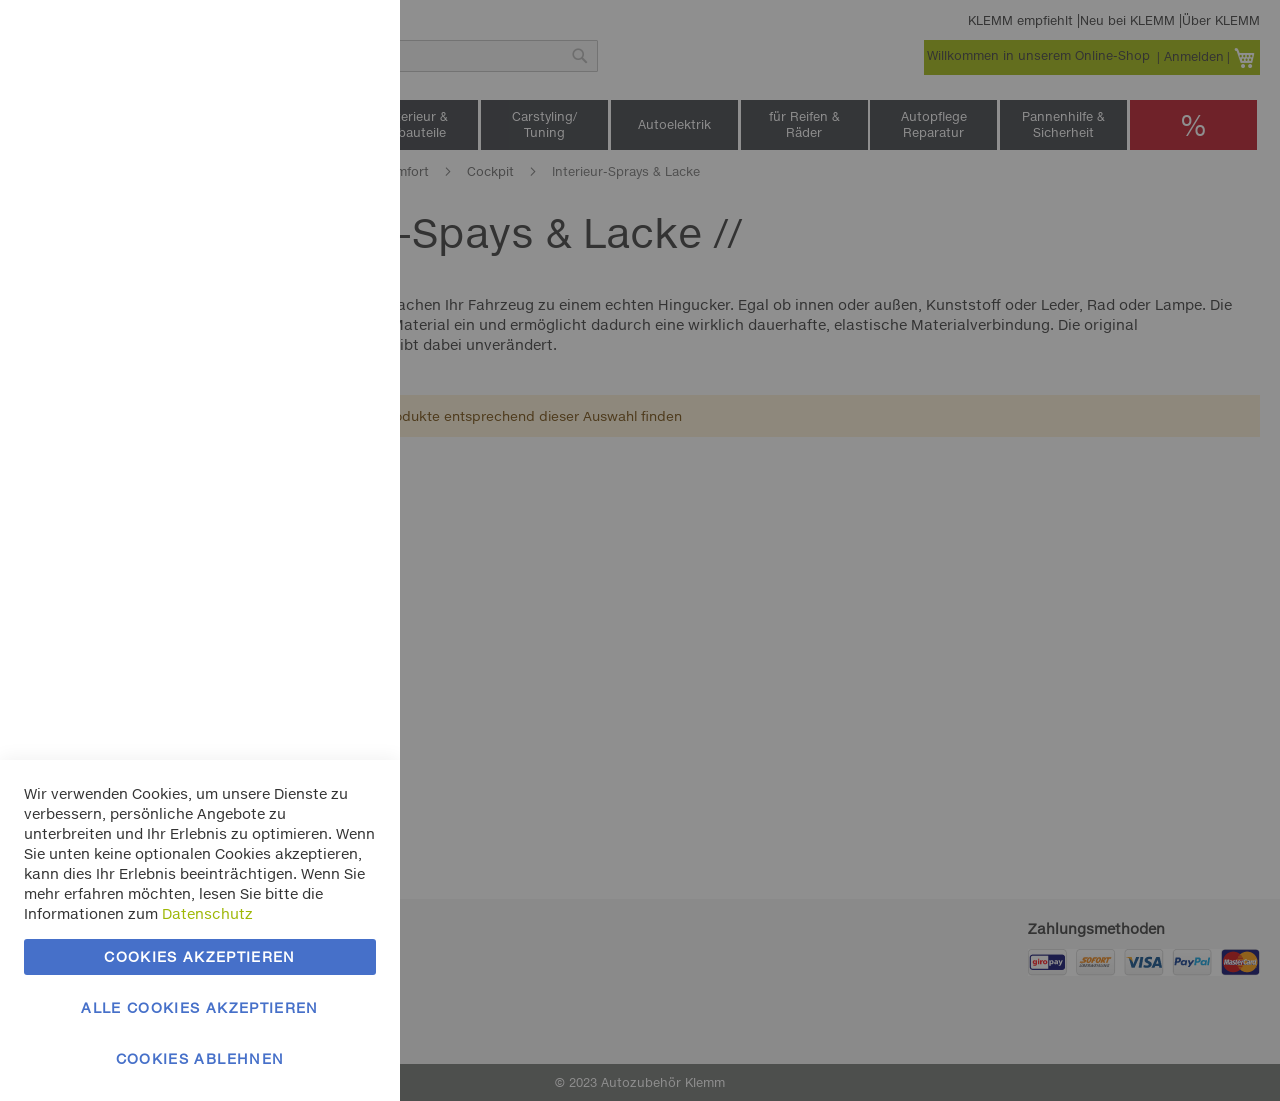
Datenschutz (207, 913)
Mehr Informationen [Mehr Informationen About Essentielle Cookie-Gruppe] (307, 165)
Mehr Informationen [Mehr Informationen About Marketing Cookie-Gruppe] (307, 457)
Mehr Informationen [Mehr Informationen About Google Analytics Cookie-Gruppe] (307, 669)
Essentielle (345, 39)
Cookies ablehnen (200, 1058)
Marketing (345, 251)
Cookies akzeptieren (200, 956)
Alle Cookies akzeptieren (199, 1007)
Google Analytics (345, 543)
